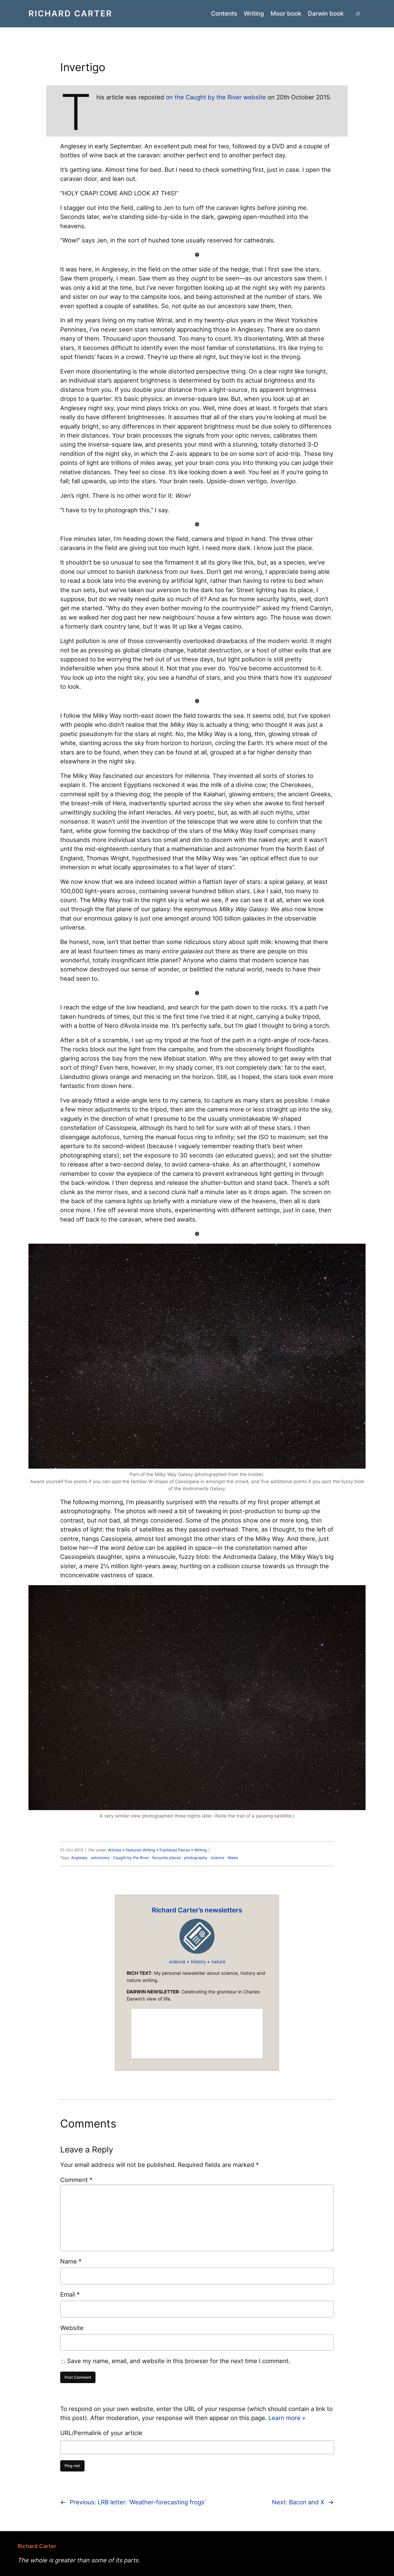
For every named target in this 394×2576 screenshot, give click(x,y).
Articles (114, 1850)
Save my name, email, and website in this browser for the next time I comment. (178, 2360)
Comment (76, 2179)
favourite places (166, 1857)
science (217, 1857)
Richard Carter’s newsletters (197, 1910)
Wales (233, 1857)
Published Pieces (175, 1850)
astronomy (100, 1857)
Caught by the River (131, 1857)
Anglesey (79, 1857)
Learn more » (286, 2417)
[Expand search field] (358, 13)
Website (71, 2327)
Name (71, 2261)
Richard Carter (70, 13)
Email (70, 2294)
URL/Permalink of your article (101, 2432)
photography (195, 1857)
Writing (200, 1850)
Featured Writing (140, 1850)
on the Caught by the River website (216, 97)
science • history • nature (197, 1961)
